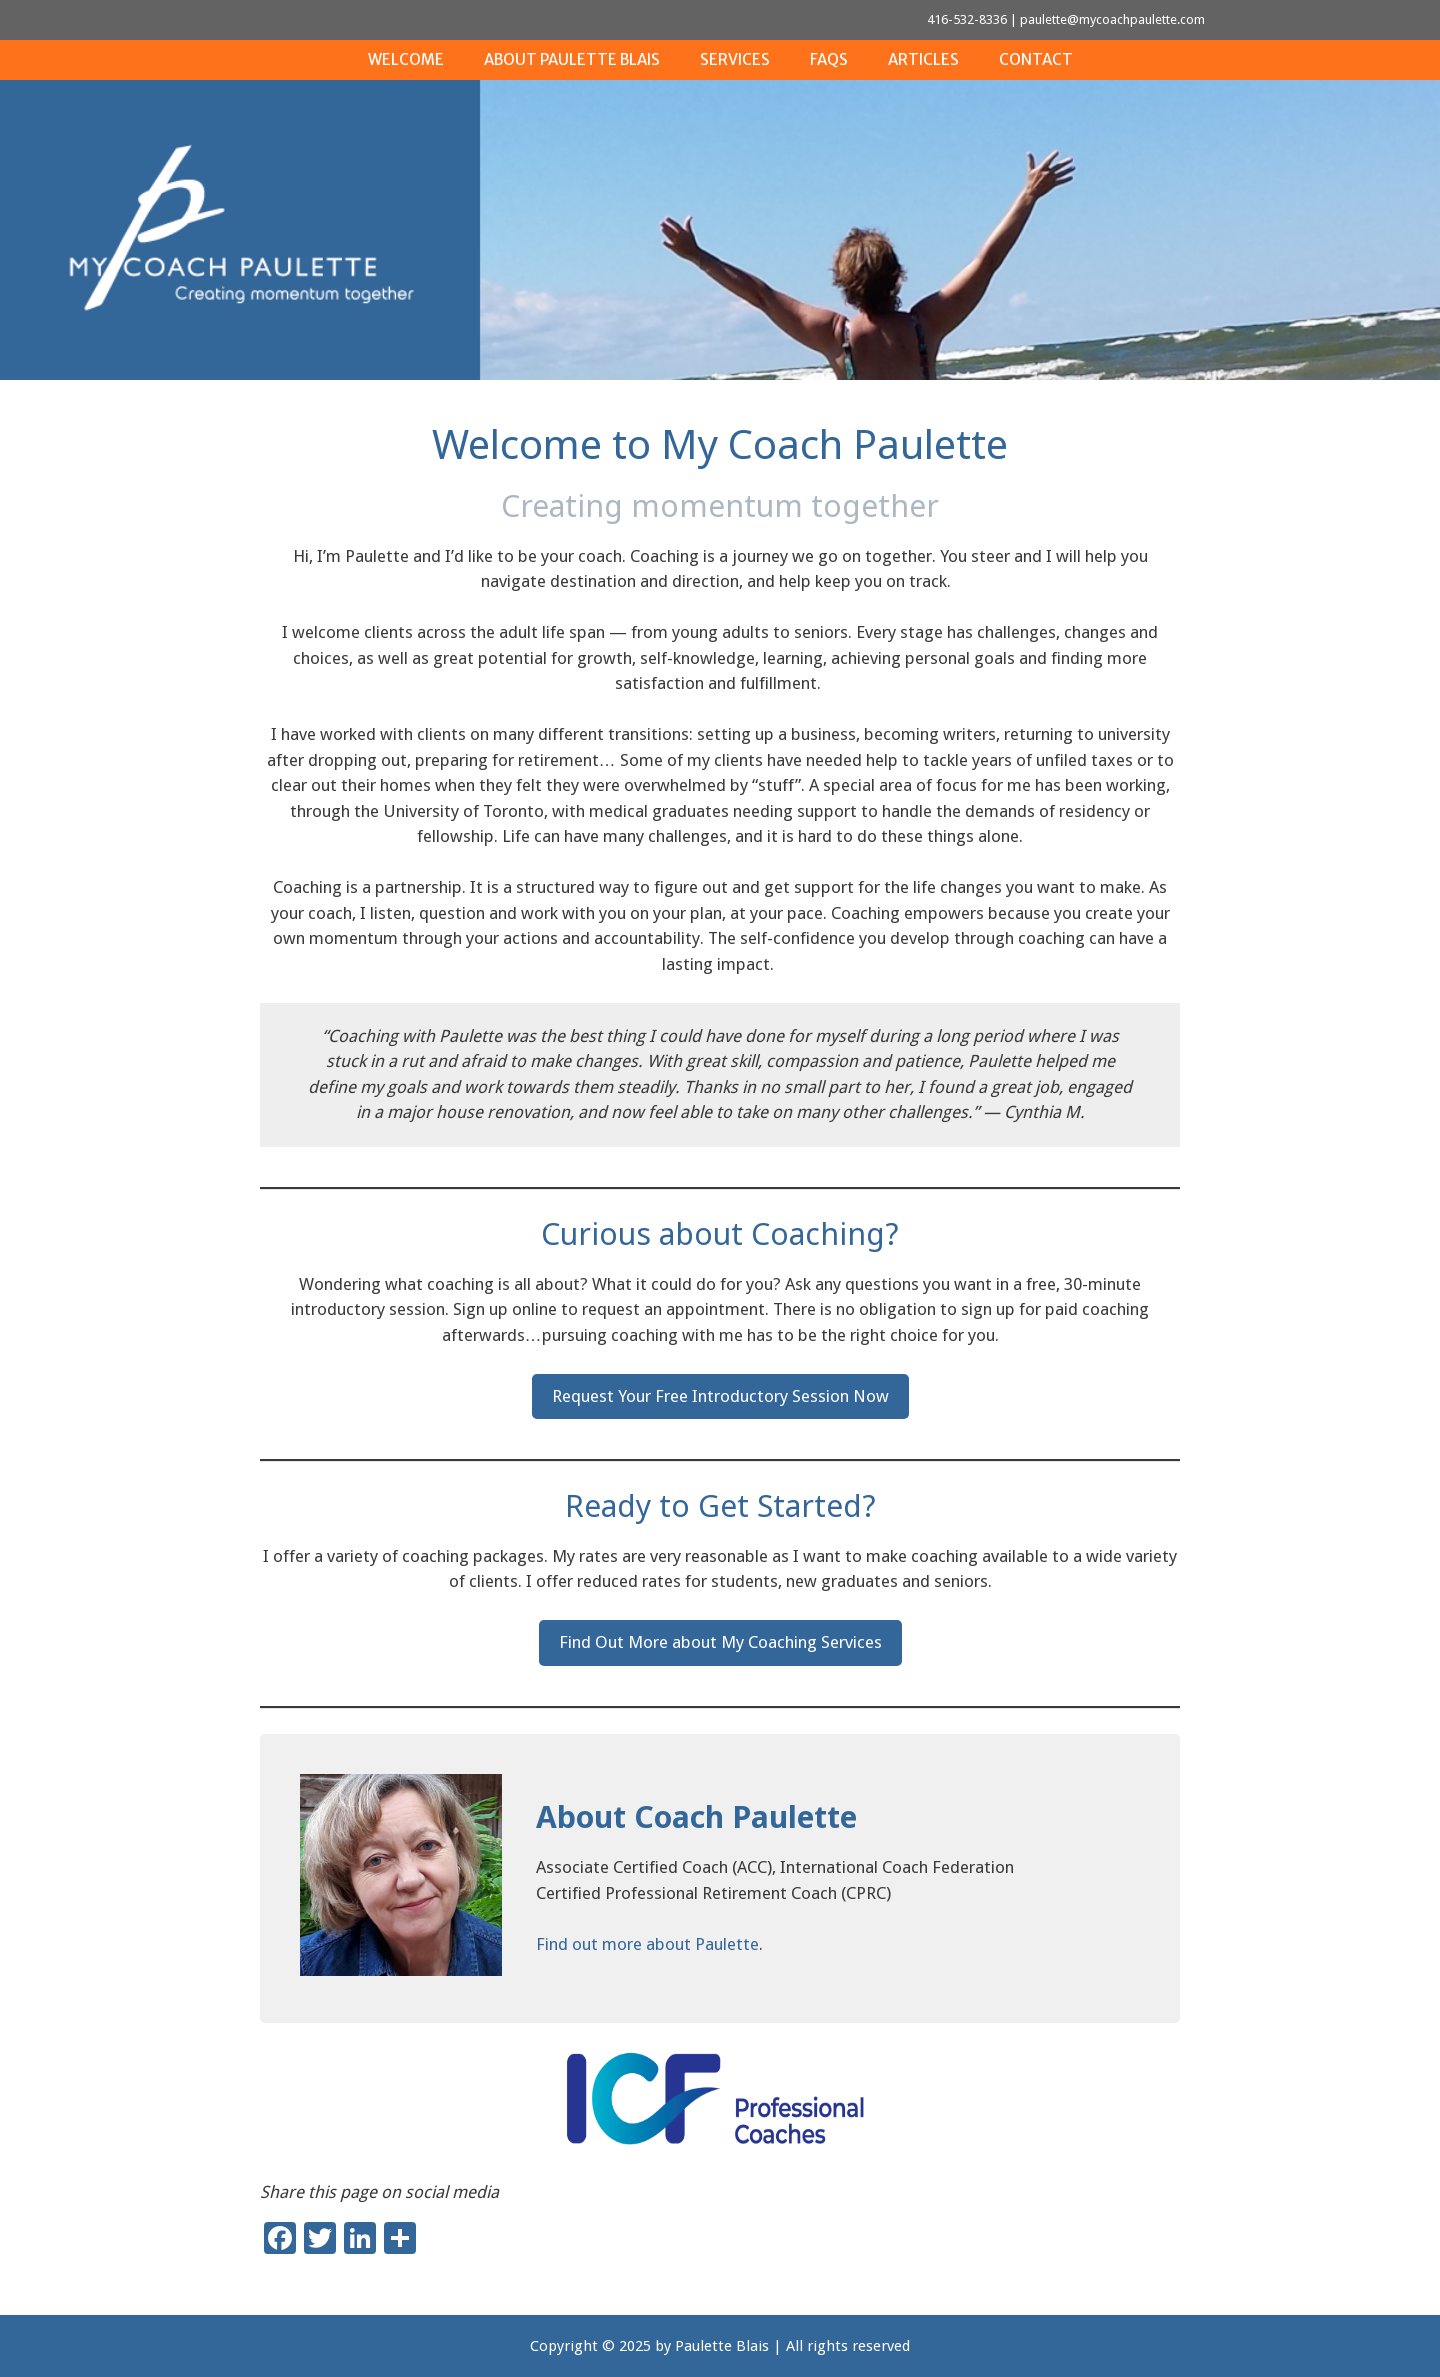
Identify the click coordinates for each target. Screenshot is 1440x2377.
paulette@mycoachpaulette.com (1112, 19)
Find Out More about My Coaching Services (720, 1642)
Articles (923, 59)
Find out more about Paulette (647, 1944)
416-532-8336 (967, 19)
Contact (1036, 59)
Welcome (406, 59)
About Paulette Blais (572, 59)
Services (735, 59)
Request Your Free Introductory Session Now (720, 1396)
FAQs (829, 59)
